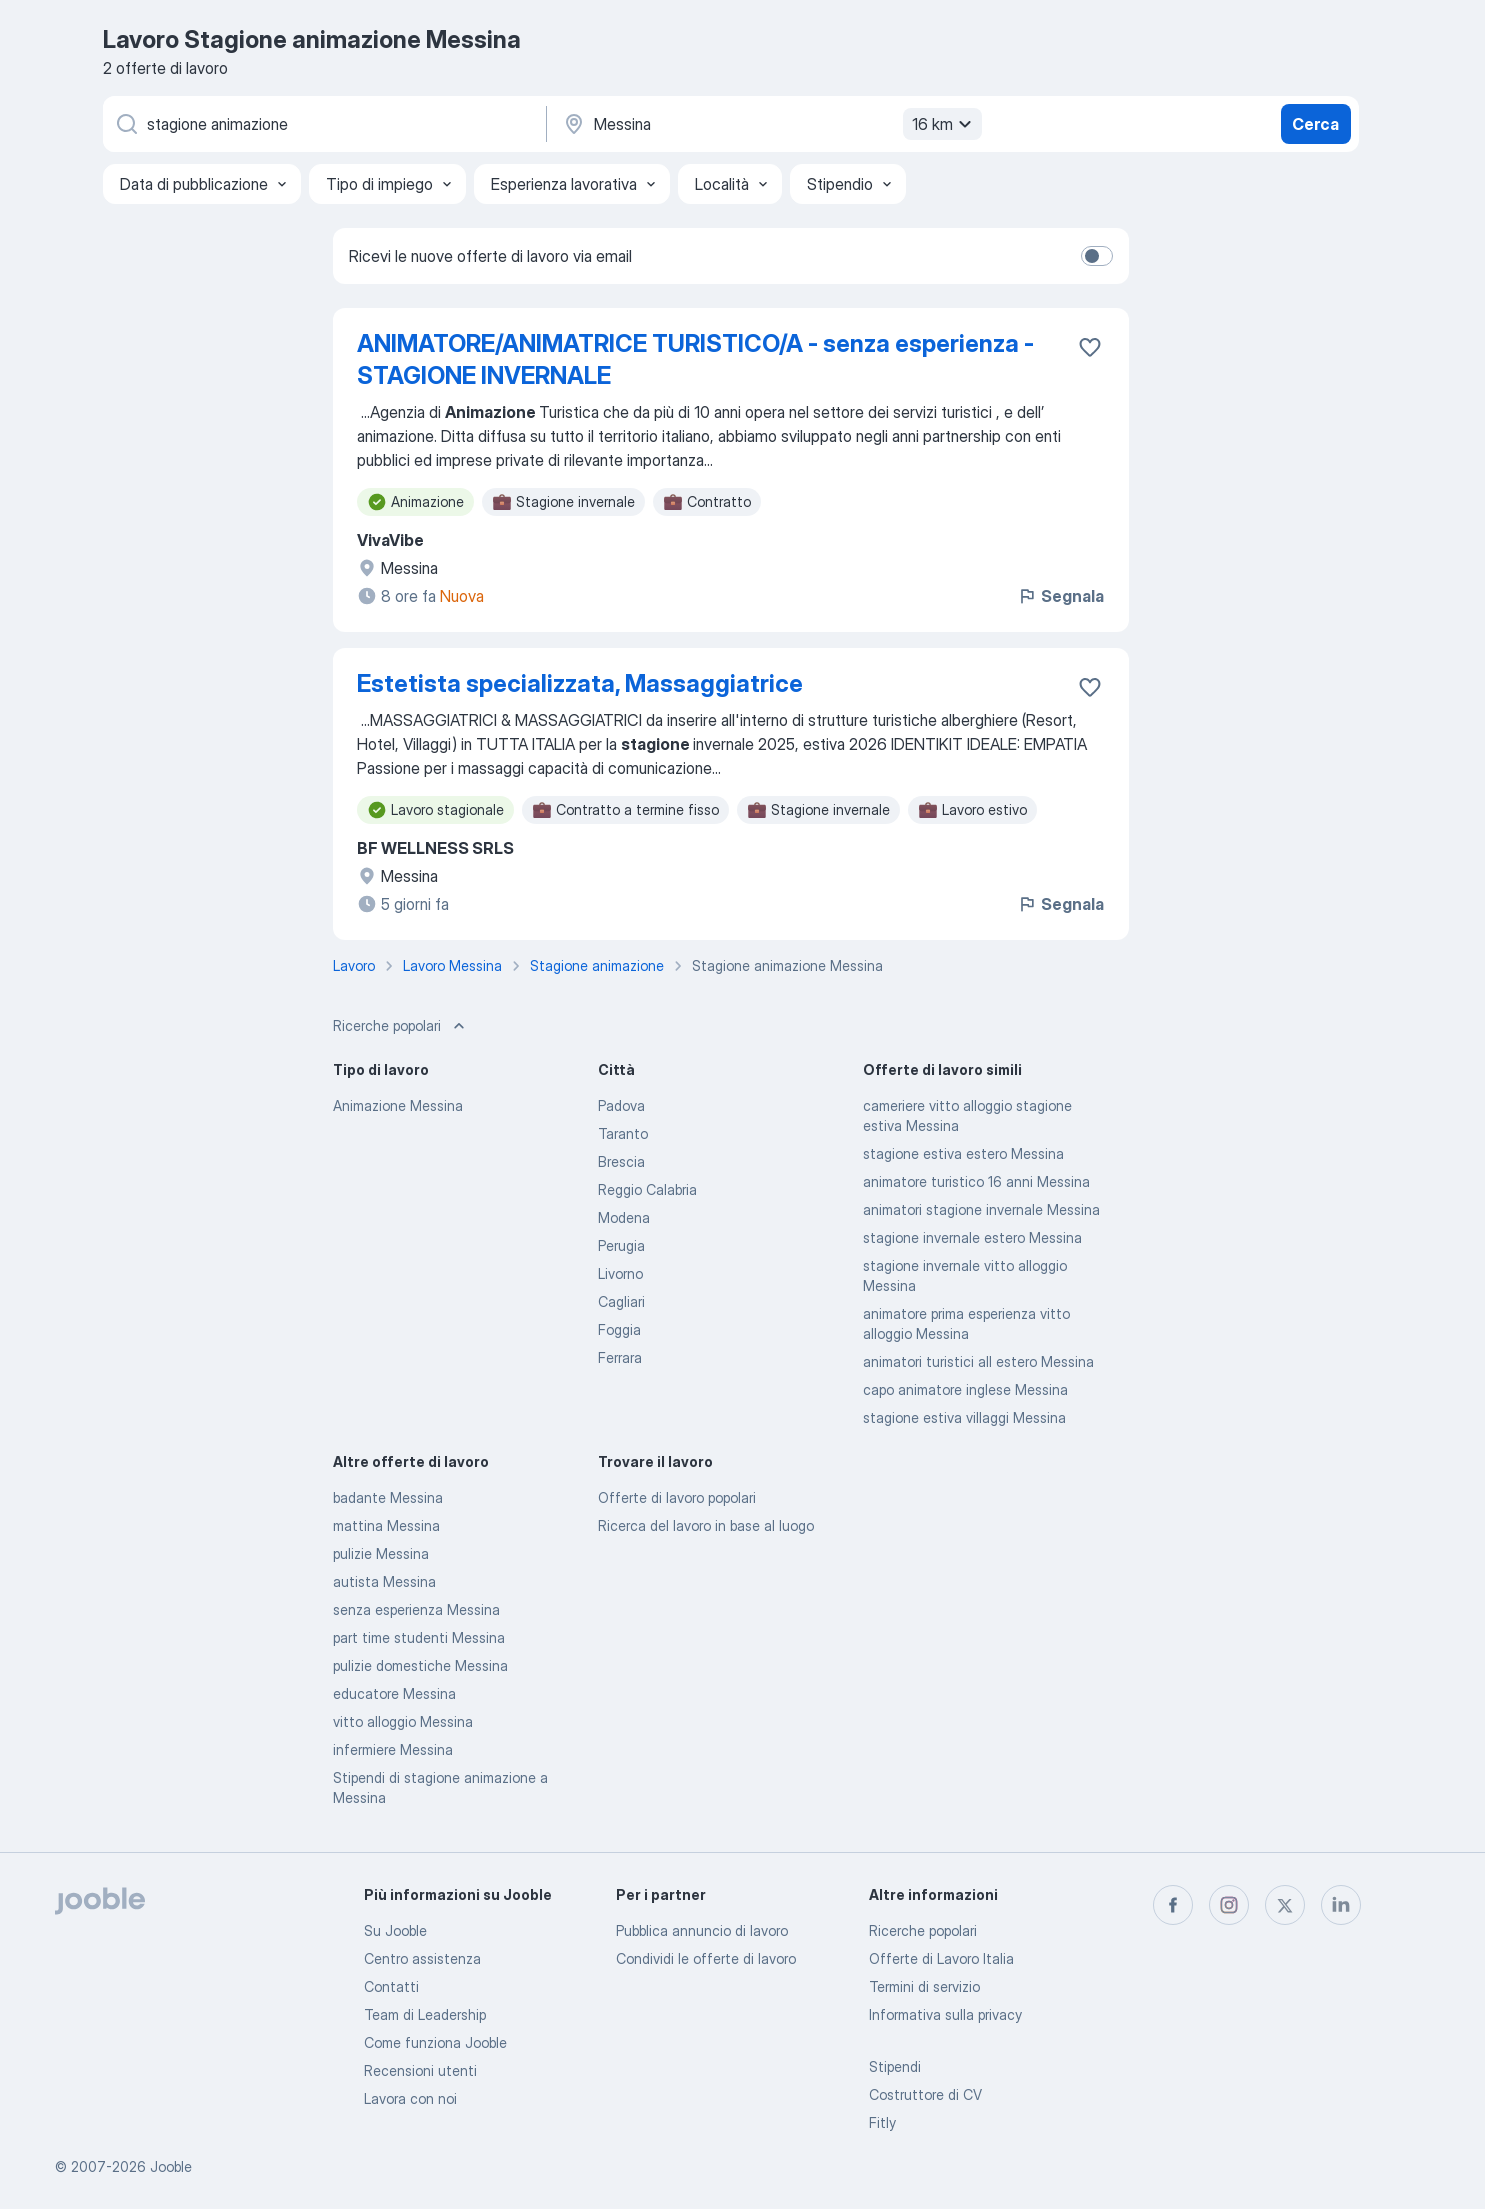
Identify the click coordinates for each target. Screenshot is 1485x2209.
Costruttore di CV (925, 2094)
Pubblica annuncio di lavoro (702, 1930)
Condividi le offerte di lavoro (706, 1958)
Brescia (621, 1161)
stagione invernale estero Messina (972, 1237)
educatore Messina (394, 1693)
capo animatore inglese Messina (965, 1389)
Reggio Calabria (647, 1189)
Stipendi (895, 2066)
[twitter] (1285, 1905)
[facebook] (1173, 1905)
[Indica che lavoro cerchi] (323, 124)
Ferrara (620, 1357)
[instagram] (1229, 1905)
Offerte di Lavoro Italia (941, 1958)
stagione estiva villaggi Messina (964, 1417)
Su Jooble (395, 1930)
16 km (944, 124)
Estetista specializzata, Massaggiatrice (580, 683)
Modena (624, 1217)
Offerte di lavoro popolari (677, 1497)
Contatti (391, 1986)
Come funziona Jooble (435, 2042)
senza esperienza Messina (416, 1609)
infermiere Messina (393, 1749)
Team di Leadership (425, 2014)
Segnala (1060, 596)
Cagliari (621, 1301)
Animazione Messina (398, 1105)
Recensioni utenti (420, 2070)
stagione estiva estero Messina (963, 1153)
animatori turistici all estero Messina (978, 1361)
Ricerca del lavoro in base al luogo (706, 1525)
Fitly (882, 2122)
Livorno (620, 1273)
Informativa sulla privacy (945, 2014)
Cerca (1315, 124)
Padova (621, 1105)
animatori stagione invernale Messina (981, 1209)
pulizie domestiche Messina (420, 1665)
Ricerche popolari (923, 1930)
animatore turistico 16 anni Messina (976, 1181)
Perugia (621, 1245)
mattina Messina (386, 1525)
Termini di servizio (924, 1986)
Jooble (171, 2166)
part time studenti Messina (419, 1637)
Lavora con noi (410, 2098)
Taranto (623, 1133)
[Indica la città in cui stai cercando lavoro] (770, 124)
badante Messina (388, 1497)
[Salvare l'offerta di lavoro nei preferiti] (1090, 347)
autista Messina (384, 1581)
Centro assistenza (422, 1958)
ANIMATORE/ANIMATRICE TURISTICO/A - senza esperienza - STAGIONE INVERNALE (695, 359)
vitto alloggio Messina (403, 1721)
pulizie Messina (381, 1553)
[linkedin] (1341, 1905)
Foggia (619, 1329)
